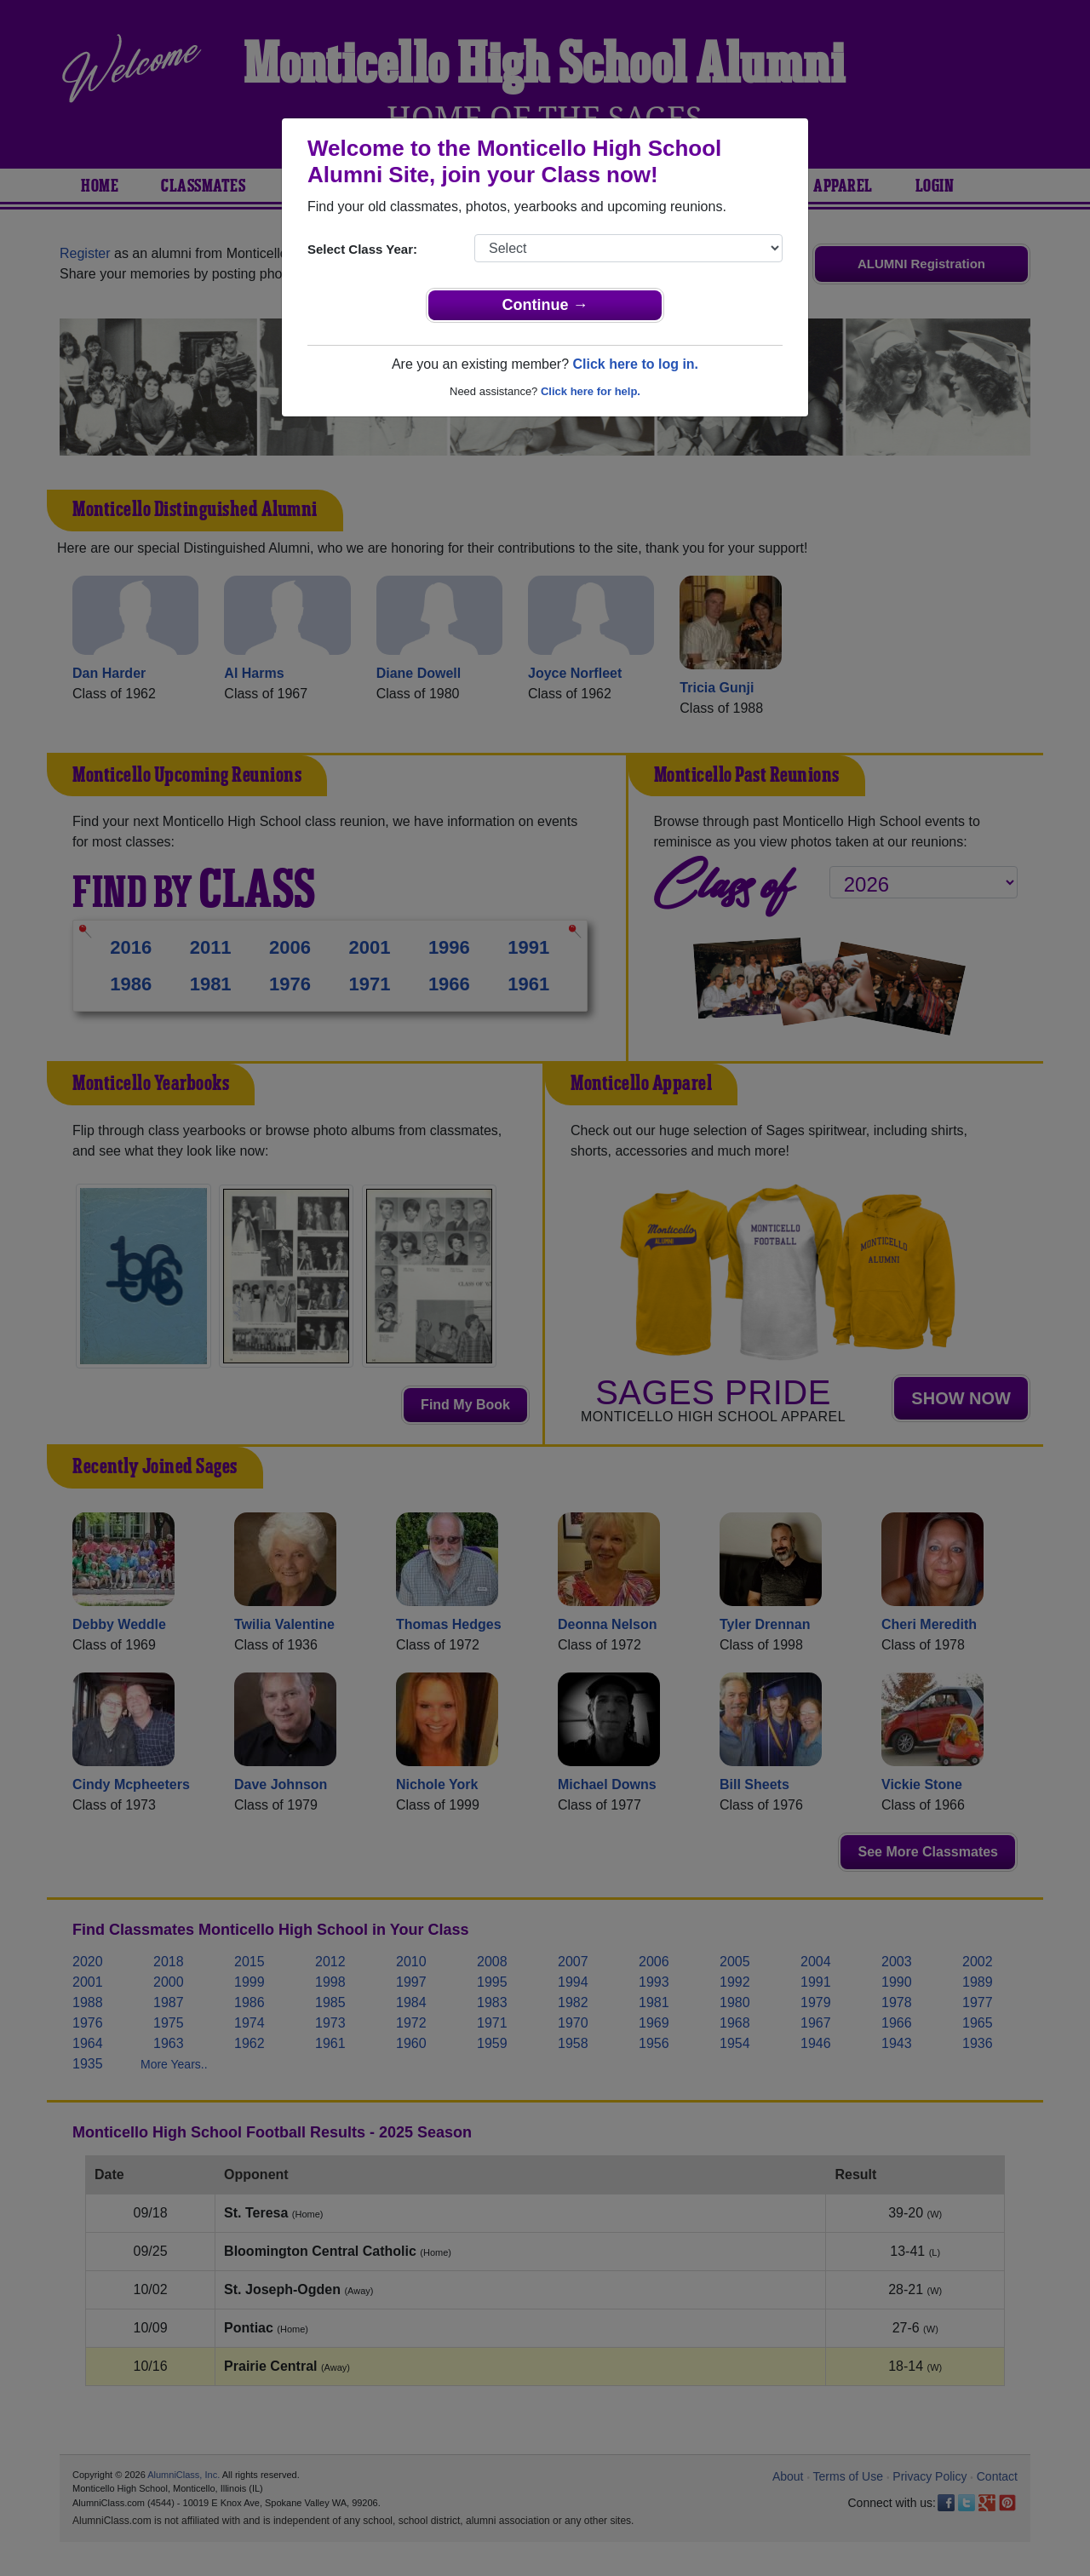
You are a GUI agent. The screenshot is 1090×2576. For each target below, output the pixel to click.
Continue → (545, 304)
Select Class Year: (362, 249)
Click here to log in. (635, 364)
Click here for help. (590, 391)
